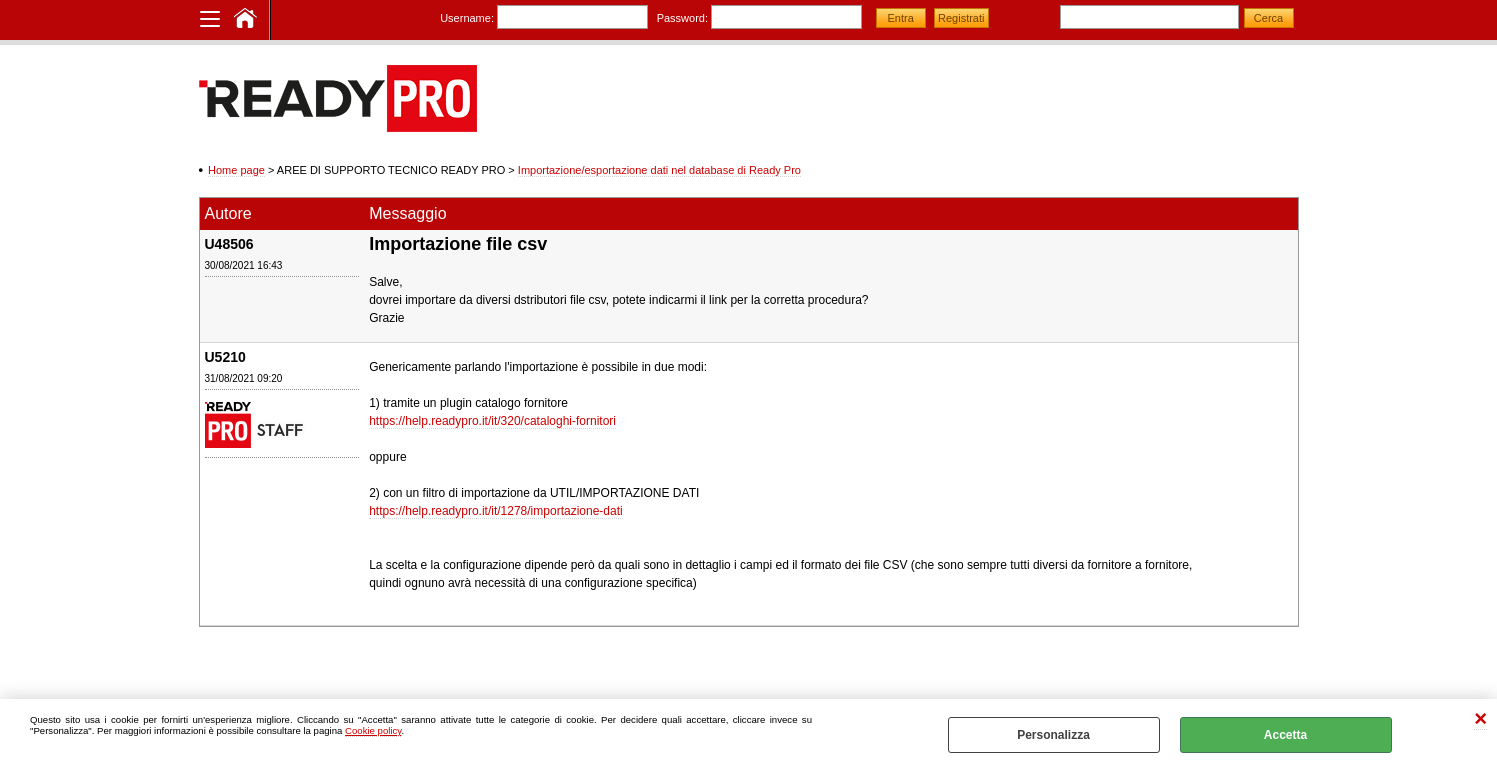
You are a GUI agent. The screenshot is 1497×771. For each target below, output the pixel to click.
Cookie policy (373, 730)
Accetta (1285, 735)
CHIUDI (1480, 719)
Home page (236, 170)
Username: (467, 18)
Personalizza (1053, 735)
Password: (682, 18)
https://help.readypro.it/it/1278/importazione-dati (495, 511)
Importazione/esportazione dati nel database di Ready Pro (659, 170)
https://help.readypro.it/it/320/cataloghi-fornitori (492, 421)
